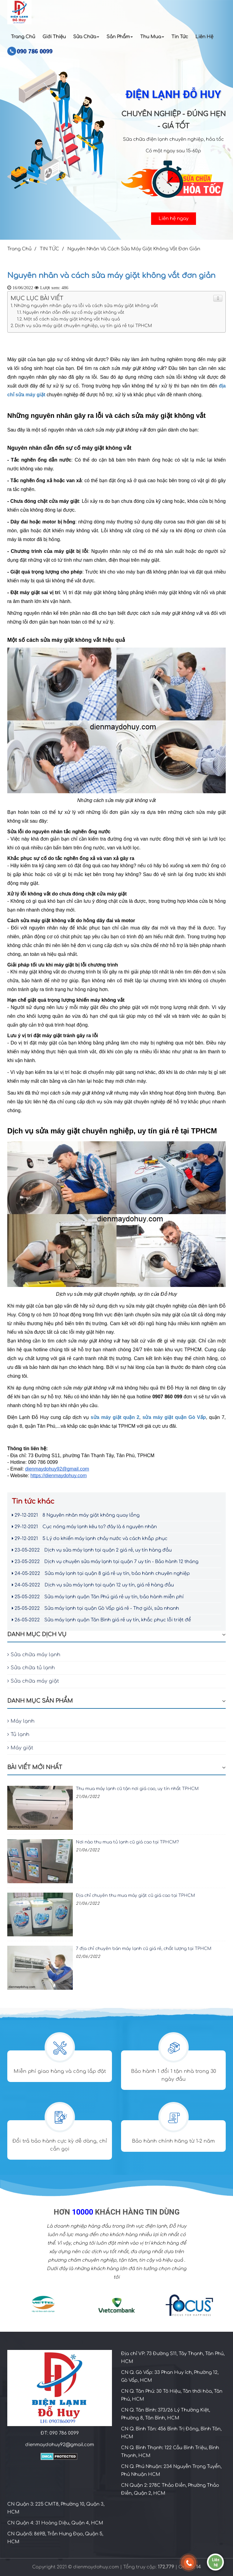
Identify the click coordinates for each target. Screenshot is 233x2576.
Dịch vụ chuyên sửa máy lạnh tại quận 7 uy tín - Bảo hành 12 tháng (105, 1561)
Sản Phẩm (119, 36)
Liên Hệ (204, 36)
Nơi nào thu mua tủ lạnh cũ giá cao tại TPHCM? (127, 1842)
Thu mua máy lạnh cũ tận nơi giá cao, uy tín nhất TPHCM (137, 1788)
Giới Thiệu (54, 36)
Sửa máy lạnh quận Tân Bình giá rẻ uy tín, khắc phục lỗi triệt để (101, 1620)
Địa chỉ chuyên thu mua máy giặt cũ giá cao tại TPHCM (135, 1895)
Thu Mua (152, 36)
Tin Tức (179, 36)
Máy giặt (20, 1748)
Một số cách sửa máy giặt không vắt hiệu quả (72, 319)
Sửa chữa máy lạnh (33, 1654)
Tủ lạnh (18, 1734)
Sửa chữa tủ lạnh (31, 1668)
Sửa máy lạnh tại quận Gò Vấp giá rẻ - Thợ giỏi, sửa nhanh (95, 1608)
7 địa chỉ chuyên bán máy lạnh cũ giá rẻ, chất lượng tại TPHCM (143, 1948)
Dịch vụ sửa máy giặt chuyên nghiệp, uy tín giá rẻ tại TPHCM (83, 325)
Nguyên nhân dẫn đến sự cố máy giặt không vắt (73, 312)
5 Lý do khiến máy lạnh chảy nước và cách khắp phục (89, 1538)
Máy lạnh (21, 1721)
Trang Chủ (23, 36)
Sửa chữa (86, 36)
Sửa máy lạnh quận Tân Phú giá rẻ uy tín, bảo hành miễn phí (98, 1596)
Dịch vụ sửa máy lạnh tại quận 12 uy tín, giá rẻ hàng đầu (93, 1585)
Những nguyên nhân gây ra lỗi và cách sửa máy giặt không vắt (86, 305)
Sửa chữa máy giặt (33, 1681)
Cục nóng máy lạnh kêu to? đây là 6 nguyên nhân (84, 1526)
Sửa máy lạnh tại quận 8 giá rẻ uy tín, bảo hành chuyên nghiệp (101, 1573)
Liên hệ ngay (173, 218)
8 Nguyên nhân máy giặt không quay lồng (76, 1515)
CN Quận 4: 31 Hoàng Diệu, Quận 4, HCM (55, 2523)
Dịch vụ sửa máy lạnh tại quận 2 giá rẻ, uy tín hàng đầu (92, 1550)
